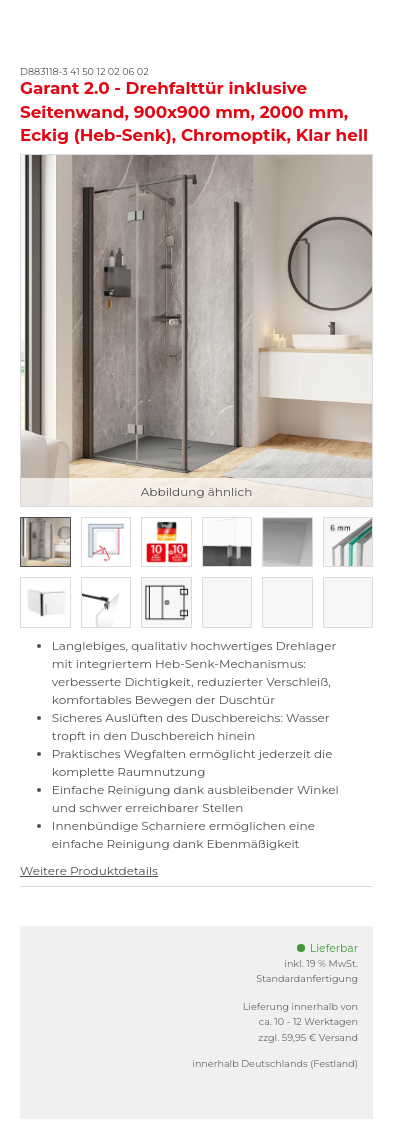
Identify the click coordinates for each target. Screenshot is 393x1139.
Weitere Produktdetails (89, 870)
